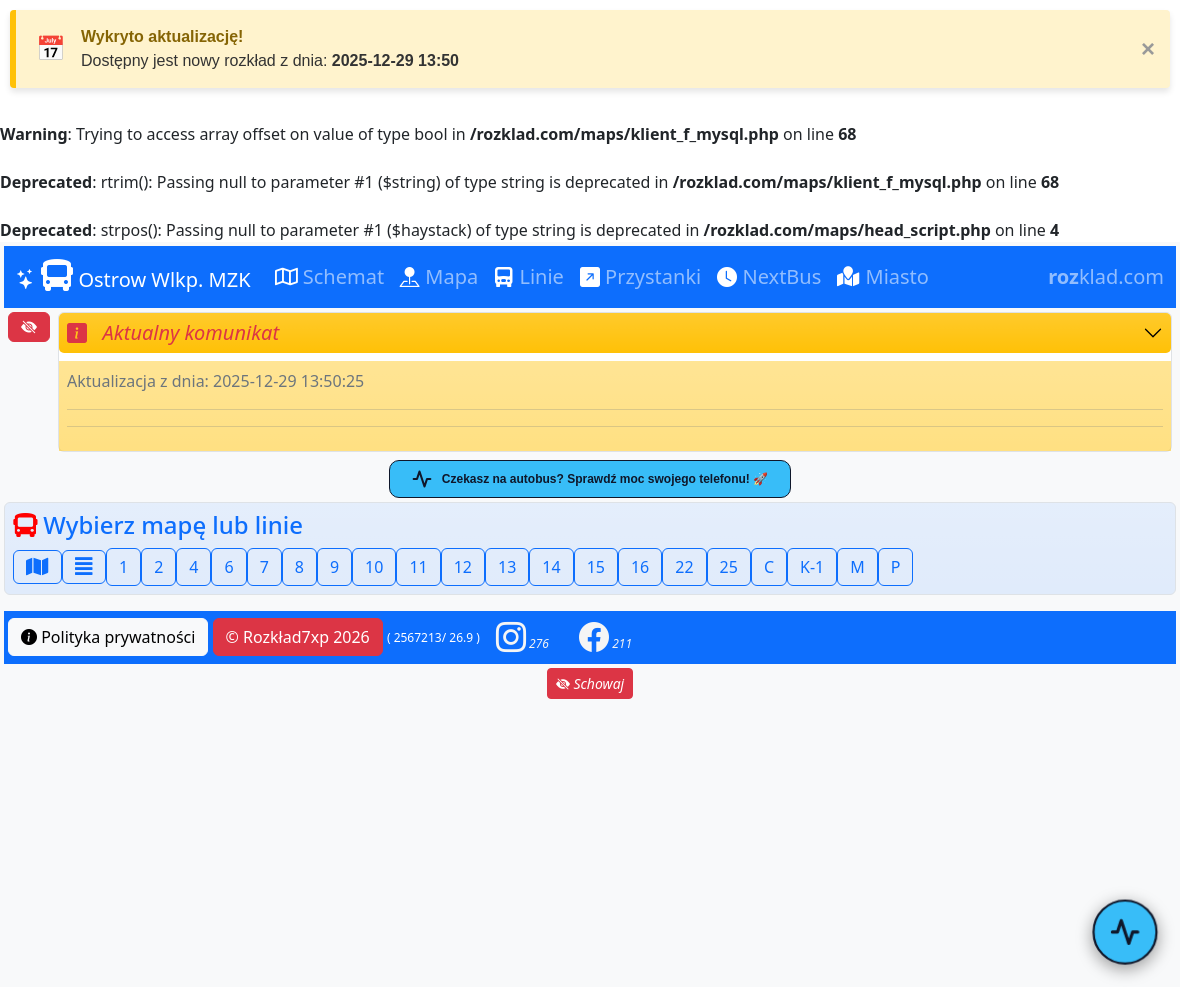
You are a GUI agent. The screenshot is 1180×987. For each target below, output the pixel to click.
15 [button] (596, 567)
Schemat (330, 276)
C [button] (769, 567)
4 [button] (193, 567)
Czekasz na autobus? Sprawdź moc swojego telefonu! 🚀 (590, 479)
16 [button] (640, 567)
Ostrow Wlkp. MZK (133, 276)
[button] (522, 637)
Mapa (439, 276)
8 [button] (299, 567)
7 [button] (264, 567)
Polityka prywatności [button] (108, 637)
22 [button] (684, 567)
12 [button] (463, 567)
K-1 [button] (812, 567)
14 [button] (551, 567)
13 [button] (507, 567)
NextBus (769, 276)
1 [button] (123, 567)
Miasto (883, 276)
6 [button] (228, 567)
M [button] (857, 567)
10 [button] (374, 567)
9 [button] (334, 567)
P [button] (896, 567)
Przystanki (640, 276)
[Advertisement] (590, 843)
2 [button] (158, 567)
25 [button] (729, 567)
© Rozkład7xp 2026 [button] (298, 637)
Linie (529, 276)
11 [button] (418, 567)
